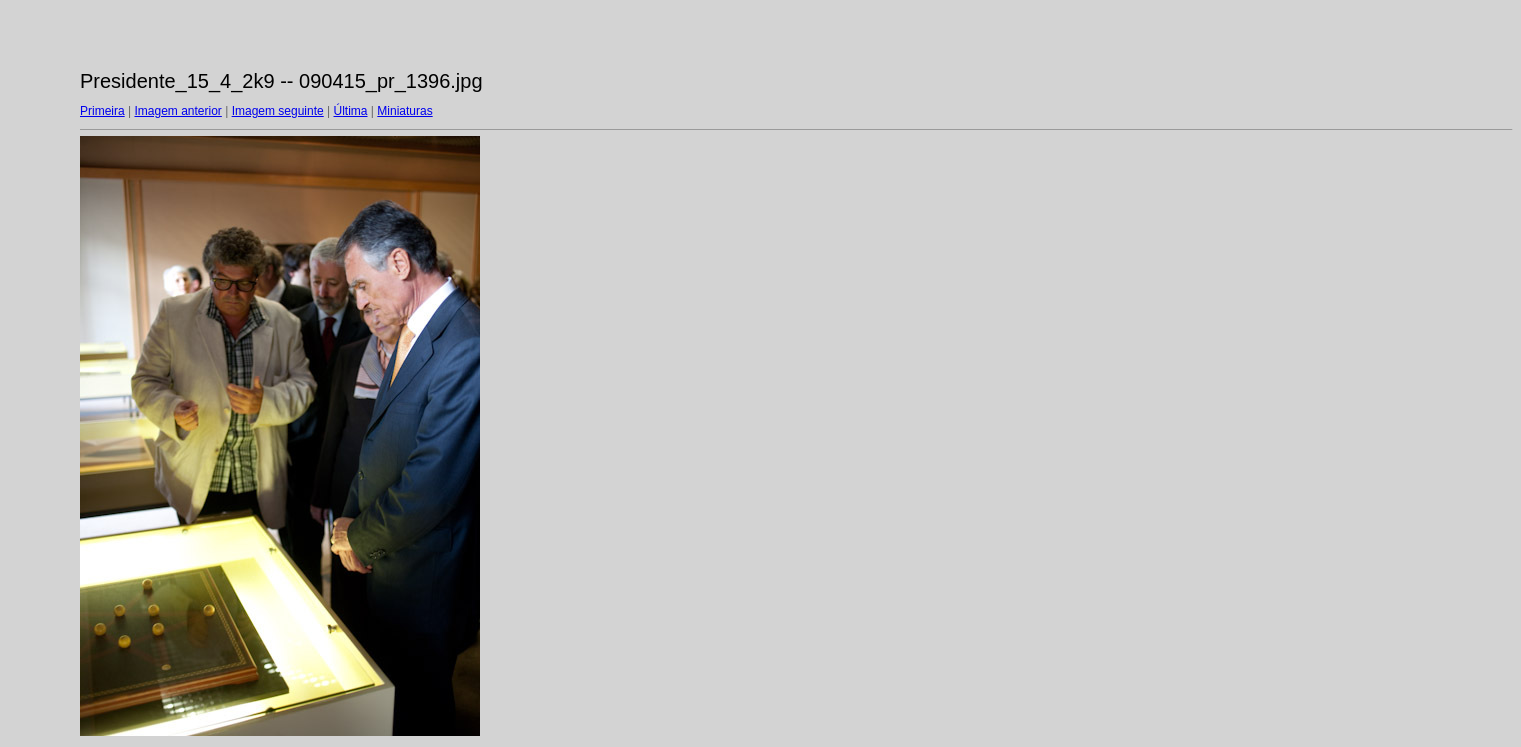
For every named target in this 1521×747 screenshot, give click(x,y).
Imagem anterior (177, 111)
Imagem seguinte (278, 111)
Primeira (102, 111)
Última (351, 111)
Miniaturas (404, 111)
